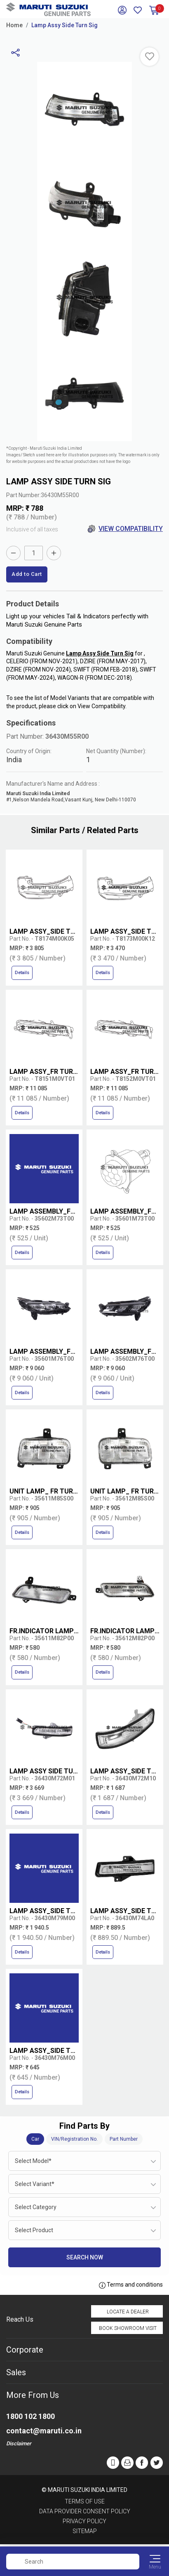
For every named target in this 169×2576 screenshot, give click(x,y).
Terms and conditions (131, 2285)
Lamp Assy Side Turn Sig (64, 25)
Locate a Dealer (128, 2312)
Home (14, 25)
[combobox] (84, 2161)
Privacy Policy (84, 2521)
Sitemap (85, 2531)
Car (35, 2139)
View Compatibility (125, 529)
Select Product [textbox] (34, 2230)
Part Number (124, 2139)
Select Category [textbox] (35, 2207)
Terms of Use (85, 2501)
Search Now (84, 2257)
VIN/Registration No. (74, 2139)
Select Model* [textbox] (33, 2161)
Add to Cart (27, 574)
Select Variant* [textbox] (34, 2184)
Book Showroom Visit (128, 2328)
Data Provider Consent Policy (84, 2511)
